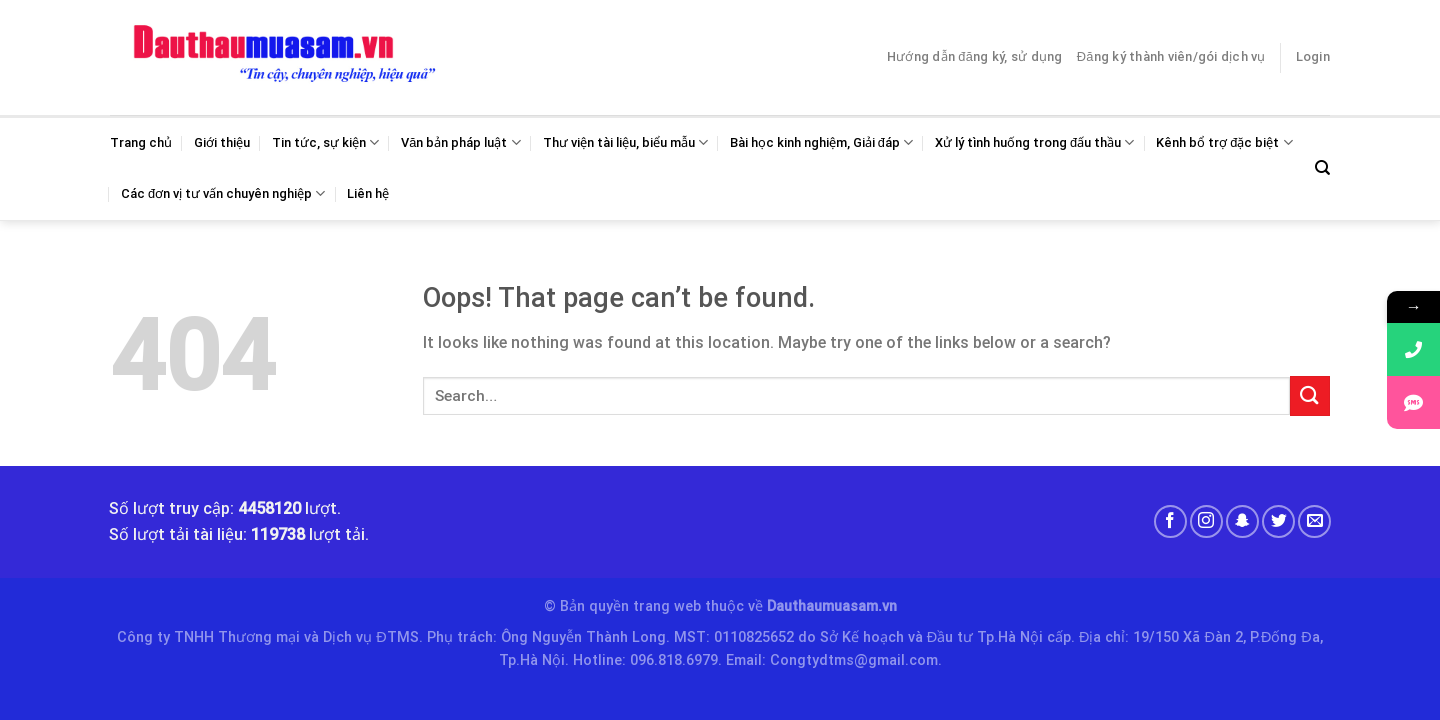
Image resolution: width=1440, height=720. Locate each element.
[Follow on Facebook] (1170, 521)
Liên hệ (368, 193)
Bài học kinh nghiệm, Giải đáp (821, 142)
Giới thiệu (222, 142)
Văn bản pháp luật (460, 142)
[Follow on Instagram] (1206, 521)
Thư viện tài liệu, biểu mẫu (625, 142)
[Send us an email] (1314, 521)
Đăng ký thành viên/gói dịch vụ (1171, 56)
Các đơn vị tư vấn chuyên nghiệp (223, 193)
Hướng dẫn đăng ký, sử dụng (975, 56)
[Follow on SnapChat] (1242, 521)
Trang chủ (141, 142)
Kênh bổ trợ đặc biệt (1224, 142)
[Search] (1322, 168)
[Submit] (1310, 395)
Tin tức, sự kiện (325, 142)
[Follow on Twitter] (1278, 521)
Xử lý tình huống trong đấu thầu (1034, 142)
